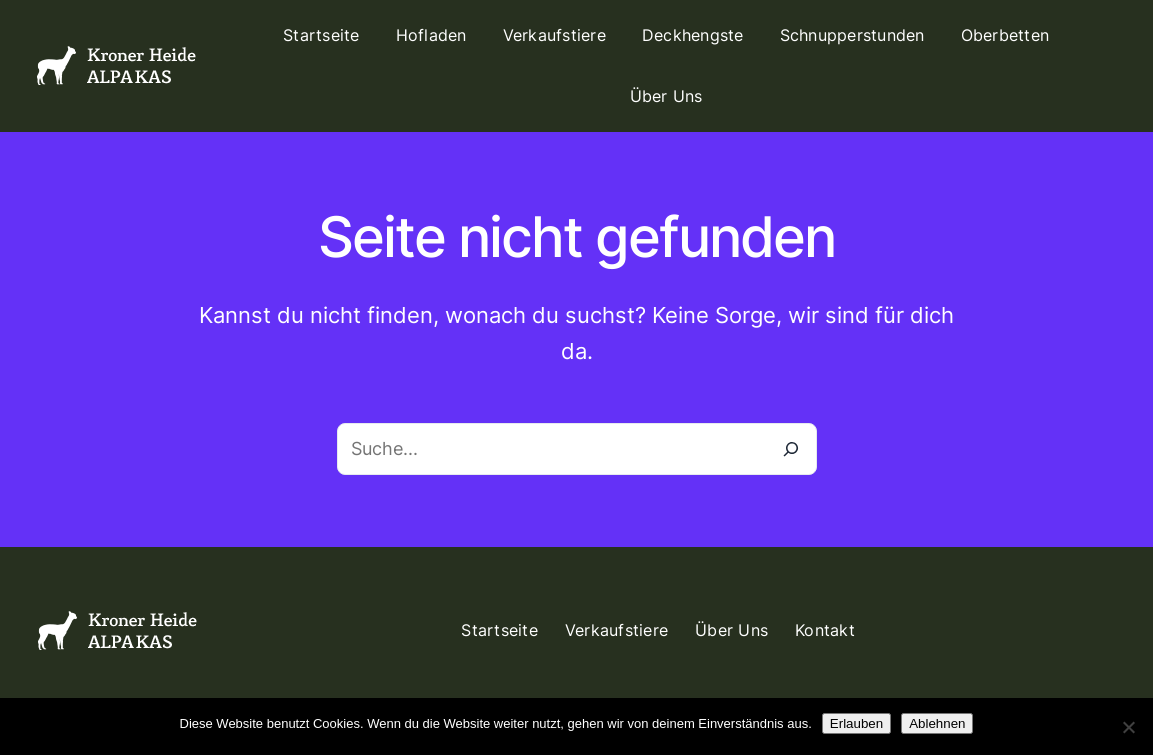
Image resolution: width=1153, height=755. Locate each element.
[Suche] (791, 449)
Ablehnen (937, 723)
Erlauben (856, 723)
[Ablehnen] (1128, 727)
